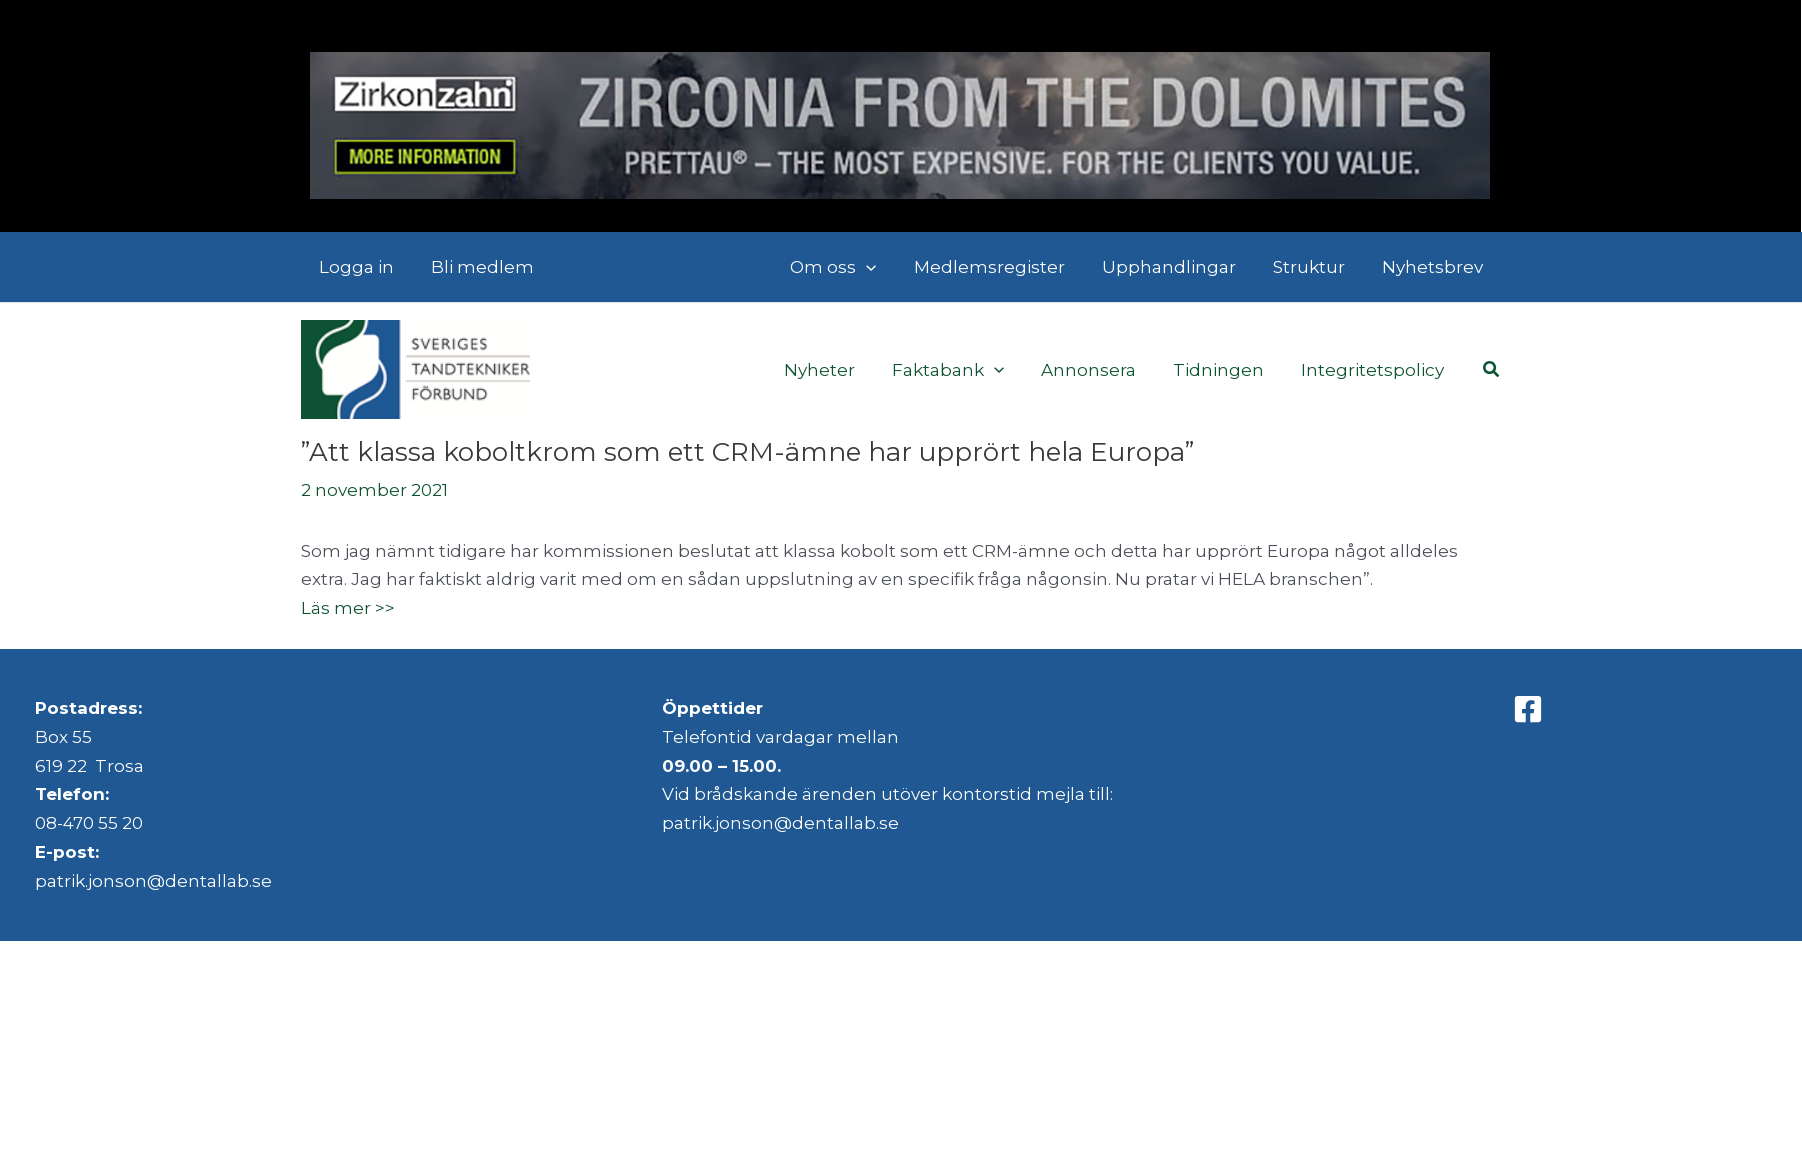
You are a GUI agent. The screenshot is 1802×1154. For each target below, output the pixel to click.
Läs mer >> (348, 608)
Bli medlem (478, 267)
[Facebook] (1528, 709)
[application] (880, 267)
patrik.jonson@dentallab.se (153, 881)
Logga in (355, 267)
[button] (1492, 370)
